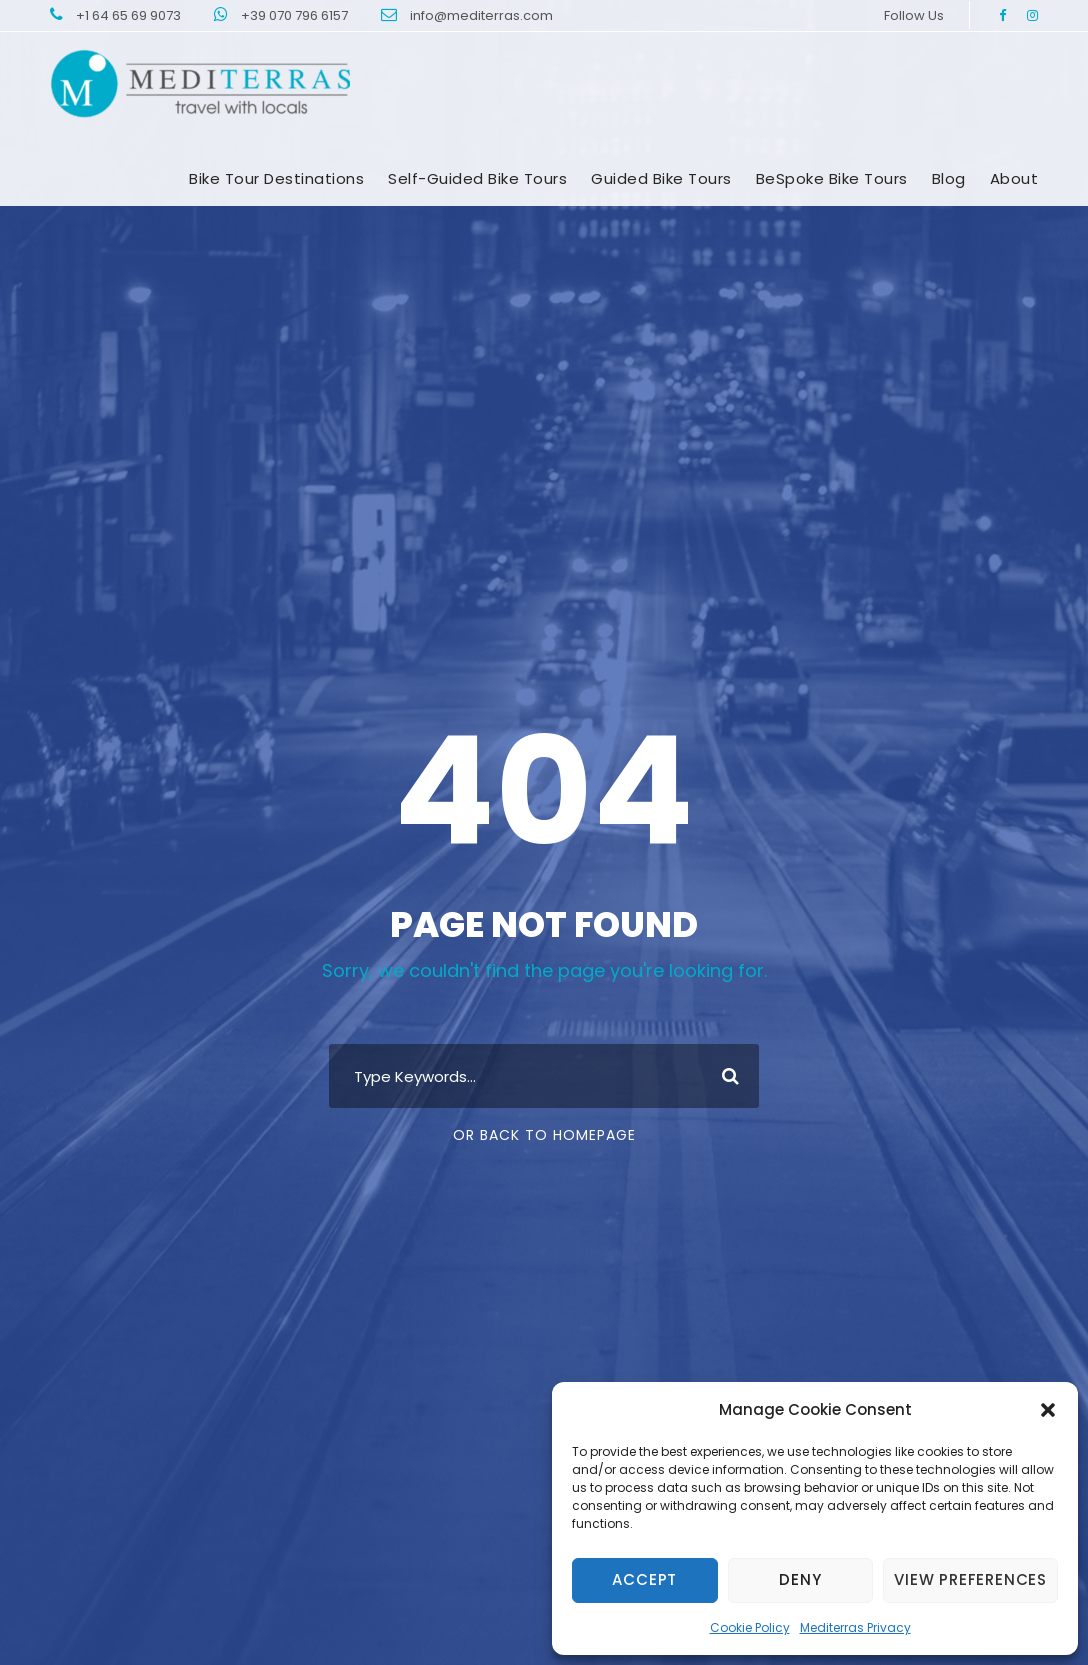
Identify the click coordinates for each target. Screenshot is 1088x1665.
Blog (949, 178)
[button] (1048, 1410)
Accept (644, 1579)
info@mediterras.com (481, 15)
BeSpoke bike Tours (832, 178)
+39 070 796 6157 (296, 15)
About (1014, 178)
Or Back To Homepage (544, 1135)
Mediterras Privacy (855, 1627)
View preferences (970, 1579)
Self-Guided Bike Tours (477, 178)
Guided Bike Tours (661, 178)
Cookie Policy (750, 1627)
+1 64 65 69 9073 (130, 15)
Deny (800, 1579)
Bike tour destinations (276, 178)
